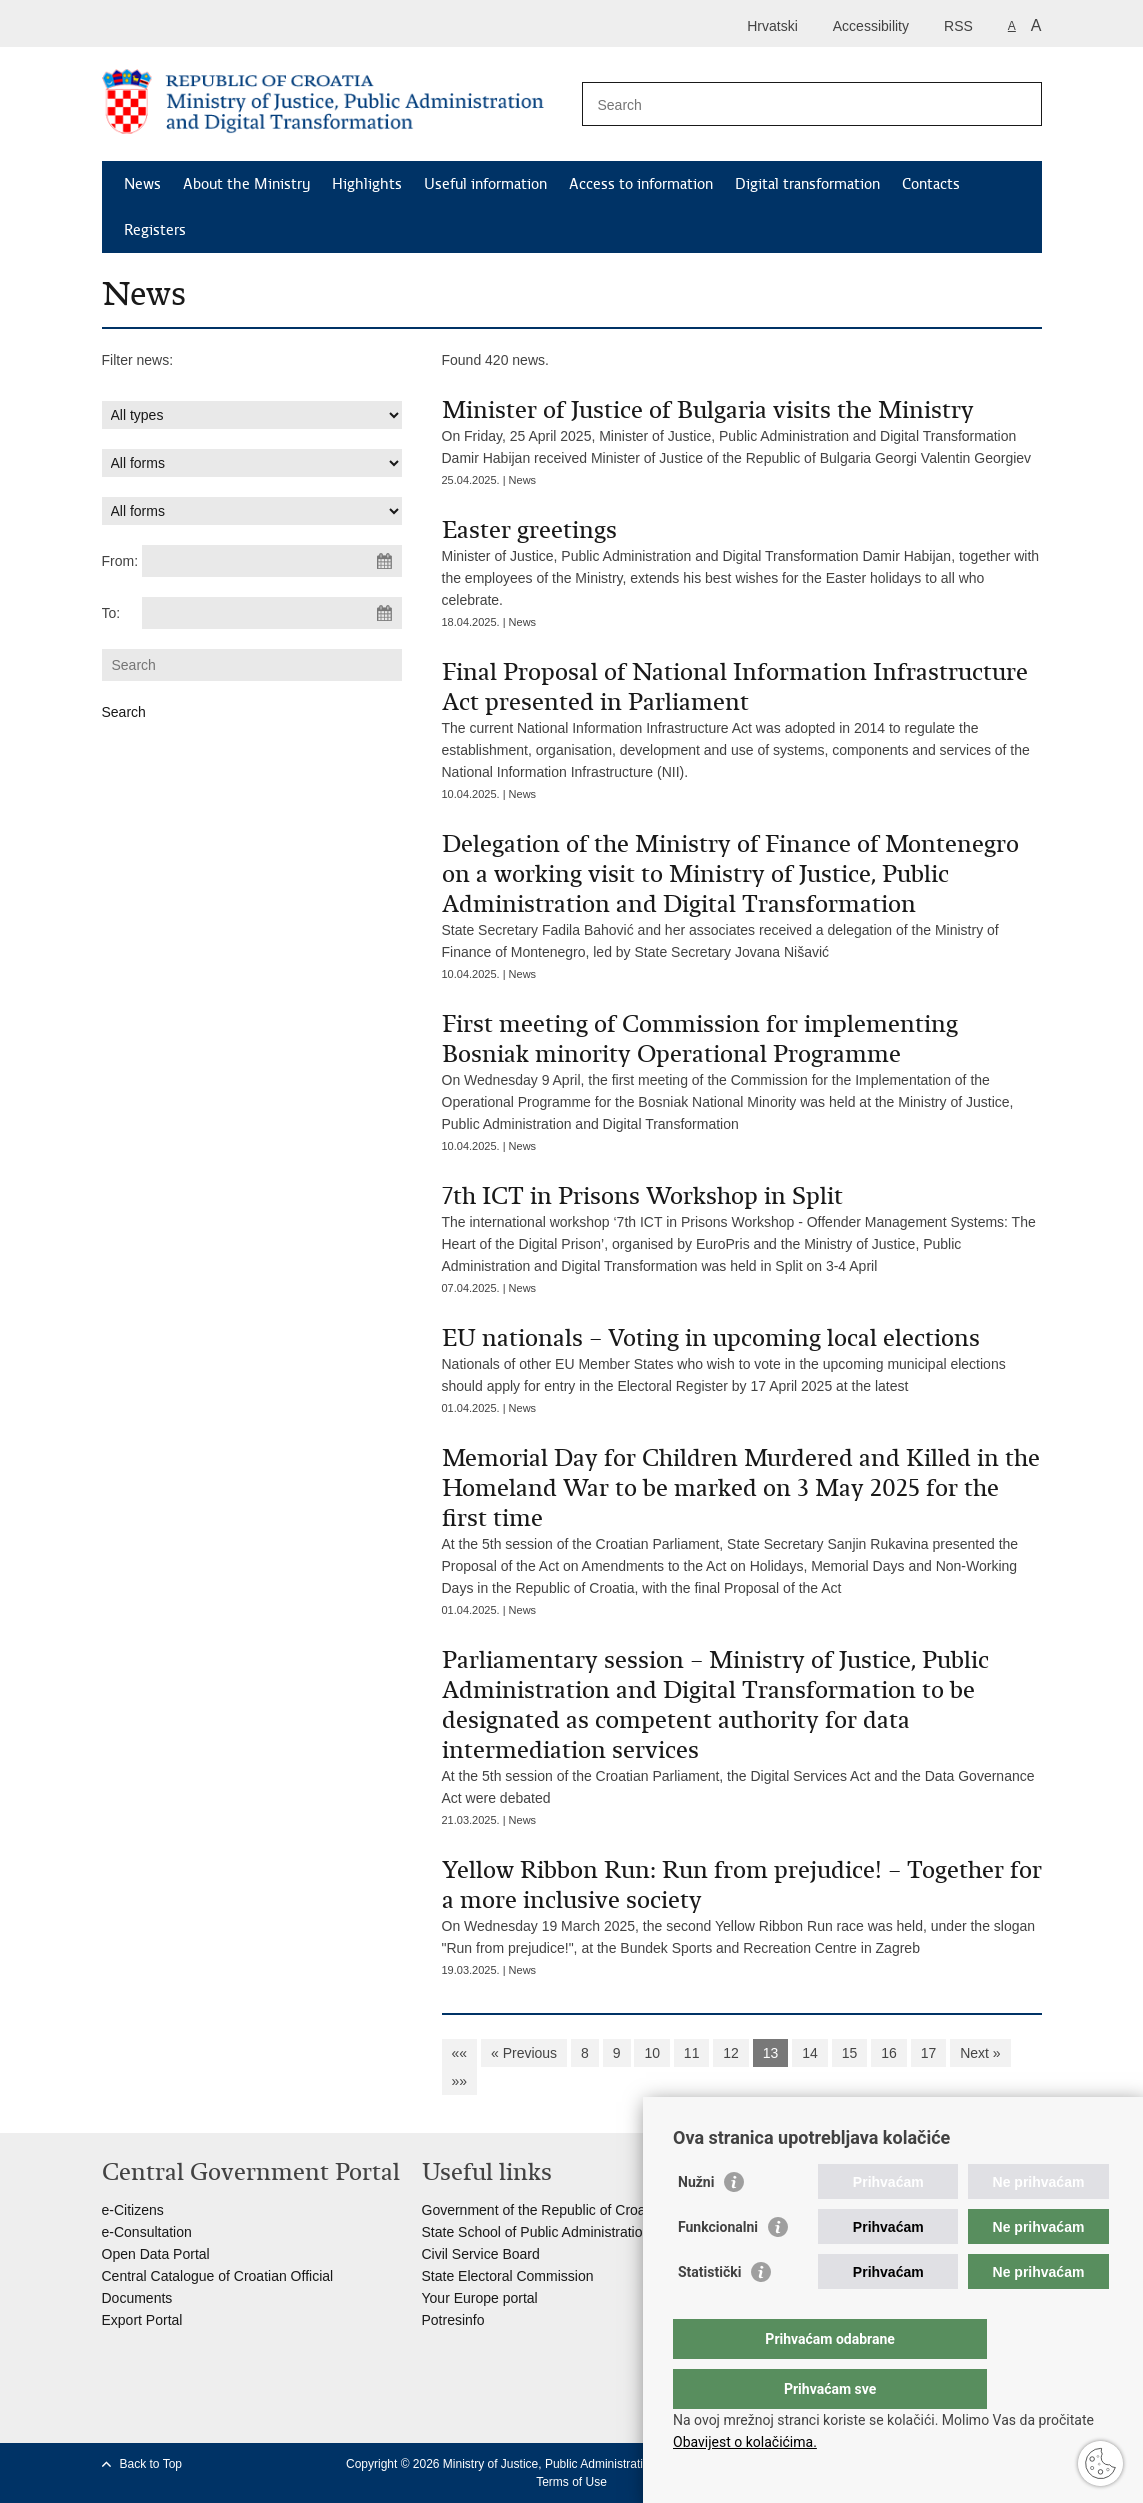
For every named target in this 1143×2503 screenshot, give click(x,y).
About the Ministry (246, 184)
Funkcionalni (718, 2267)
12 (731, 2053)
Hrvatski (772, 26)
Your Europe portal (480, 2298)
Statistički (709, 2312)
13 (771, 2053)
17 (929, 2053)
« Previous (524, 2053)
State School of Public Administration (536, 2232)
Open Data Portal (156, 2254)
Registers (155, 230)
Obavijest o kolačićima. (745, 2442)
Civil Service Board (481, 2254)
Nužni (696, 2222)
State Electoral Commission (508, 2276)
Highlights (367, 184)
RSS (958, 26)
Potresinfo (453, 2320)
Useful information (485, 184)
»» (460, 2081)
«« (460, 2053)
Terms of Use (571, 2482)
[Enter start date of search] (272, 561)
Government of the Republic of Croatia (541, 2210)
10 (652, 2053)
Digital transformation (807, 184)
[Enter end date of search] (272, 613)
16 (889, 2053)
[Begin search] (1019, 104)
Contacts (931, 184)
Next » (980, 2053)
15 (850, 2053)
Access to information (641, 184)
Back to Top (151, 2464)
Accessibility (871, 26)
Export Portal (142, 2320)
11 (692, 2053)
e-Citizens (133, 2210)
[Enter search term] (790, 104)
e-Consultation (147, 2232)
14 (810, 2053)
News (142, 184)
